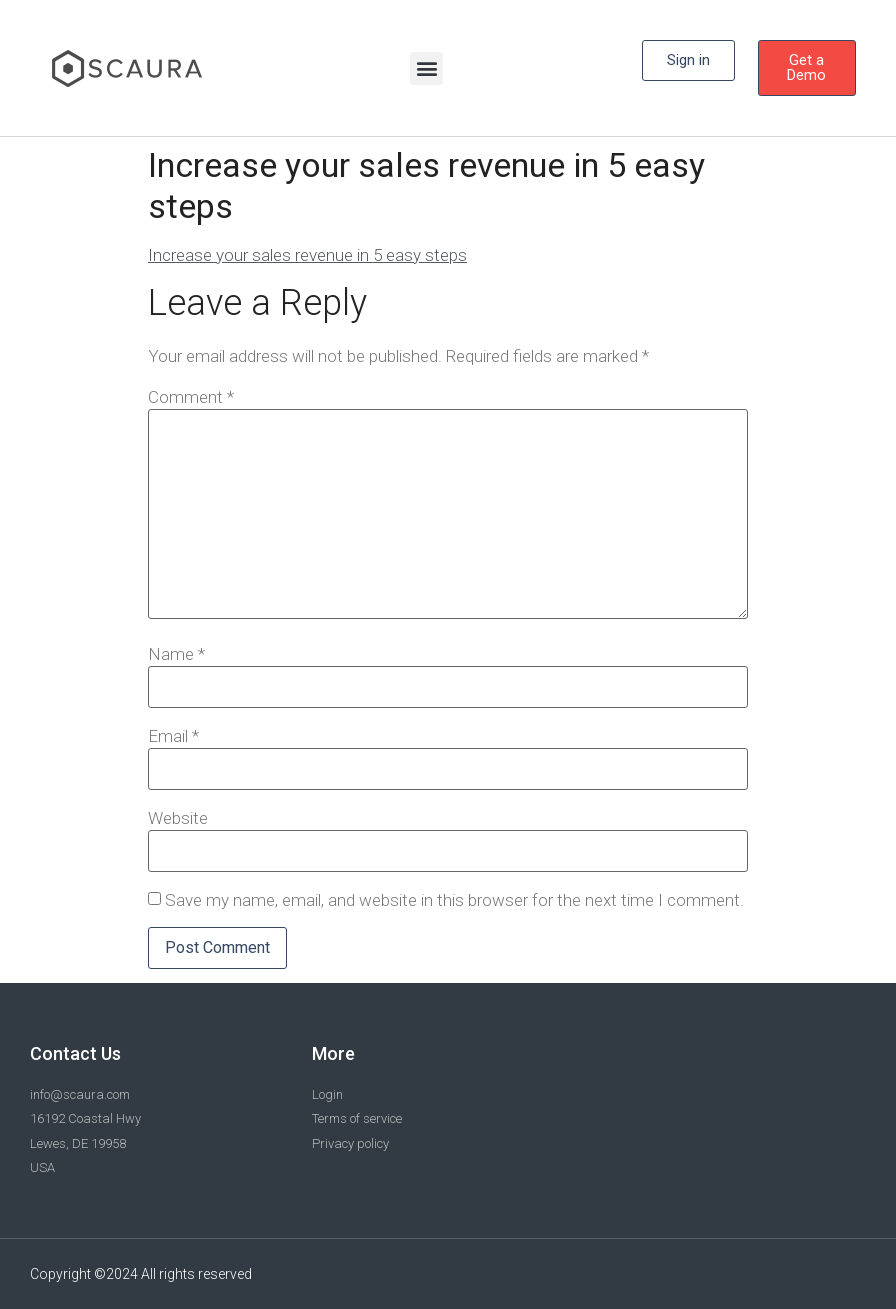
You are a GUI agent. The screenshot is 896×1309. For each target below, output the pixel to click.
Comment (191, 397)
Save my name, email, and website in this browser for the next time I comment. (454, 900)
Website (178, 818)
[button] (426, 68)
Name (176, 654)
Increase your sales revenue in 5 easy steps (307, 255)
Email (173, 736)
